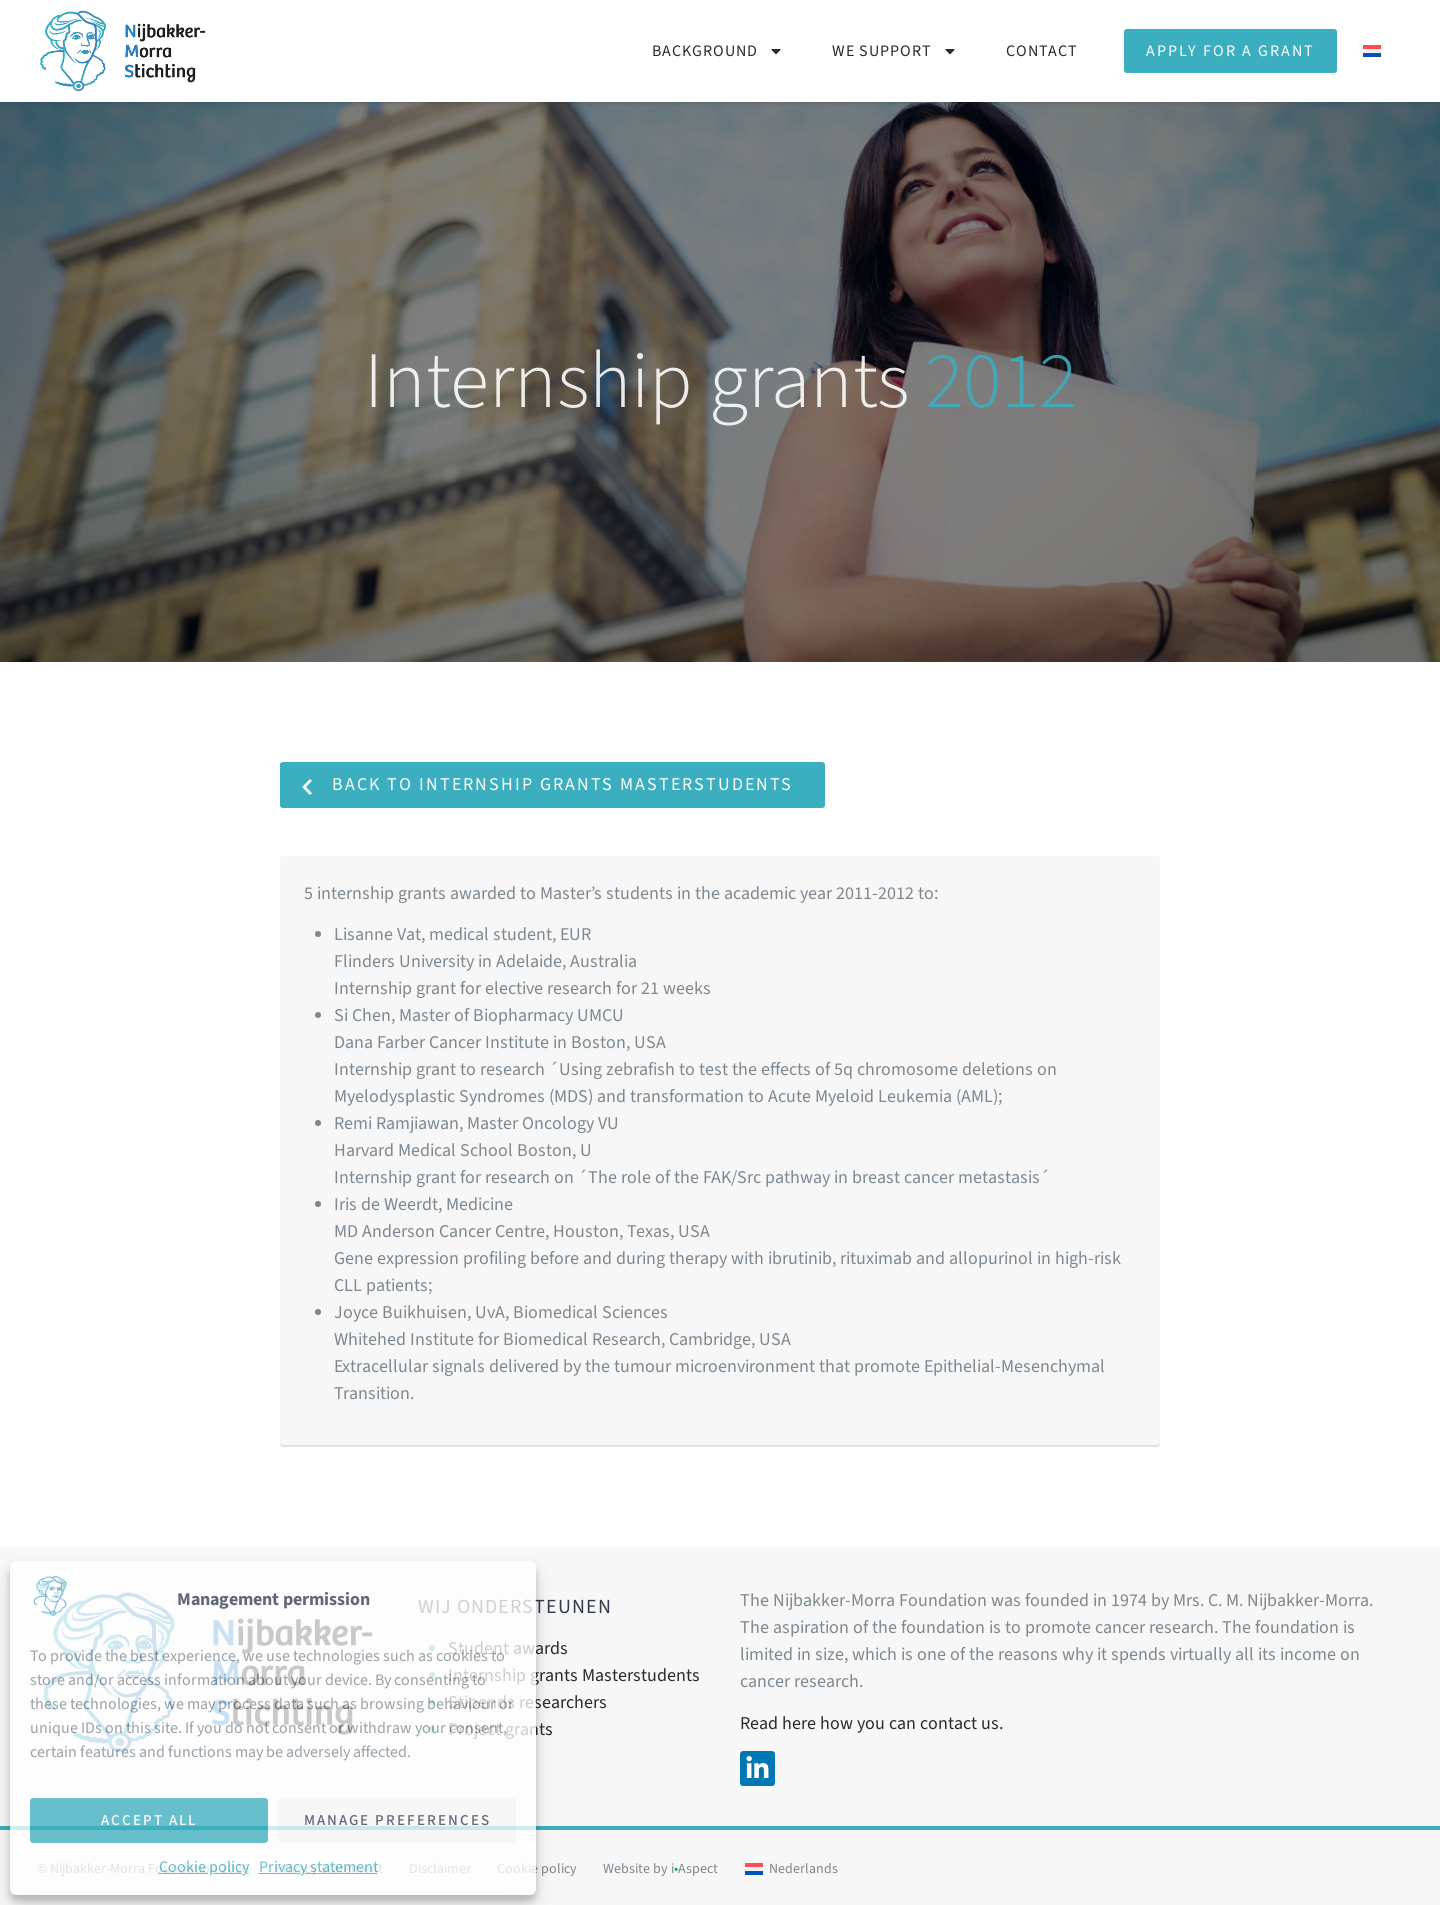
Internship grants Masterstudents (574, 1675)
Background (718, 51)
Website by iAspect (660, 1869)
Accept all (149, 1820)
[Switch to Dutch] (1372, 51)
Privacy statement (318, 1867)
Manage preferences (397, 1820)
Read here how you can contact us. (871, 1723)
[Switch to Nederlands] (791, 1868)
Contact (1042, 51)
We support (895, 51)
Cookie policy (204, 1867)
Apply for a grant (1230, 51)
